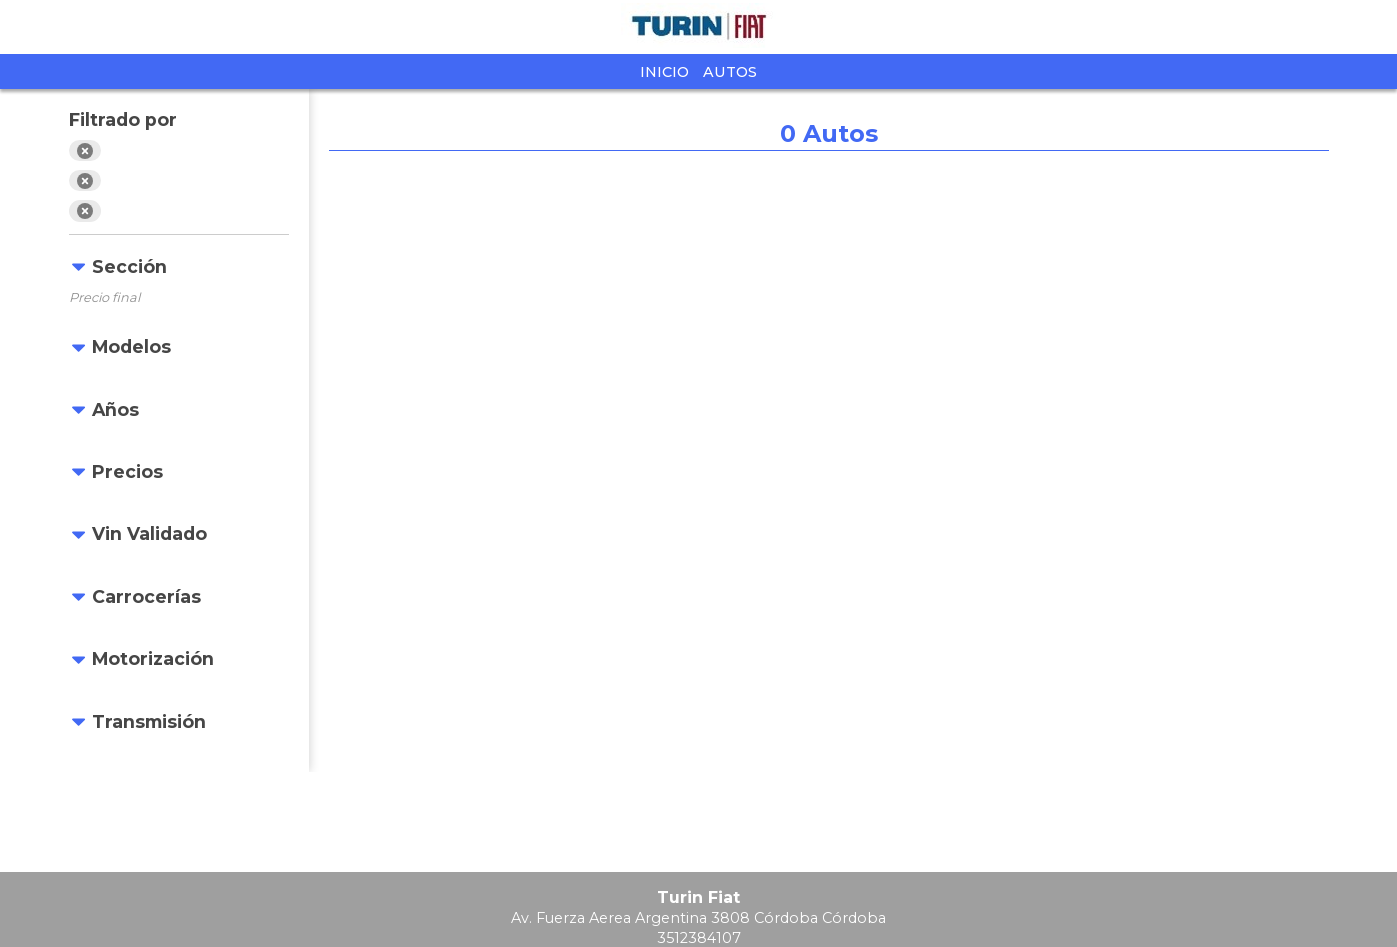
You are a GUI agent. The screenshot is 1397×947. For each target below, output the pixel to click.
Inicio (664, 72)
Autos (730, 72)
